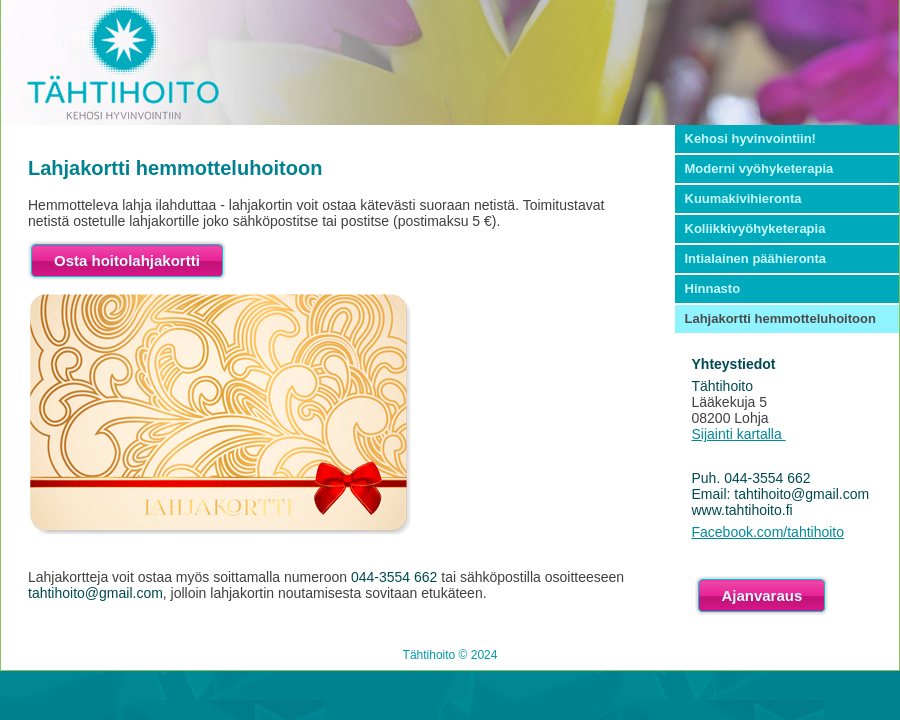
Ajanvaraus (761, 595)
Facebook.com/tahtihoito (768, 532)
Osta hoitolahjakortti (127, 260)
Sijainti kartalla (739, 434)
